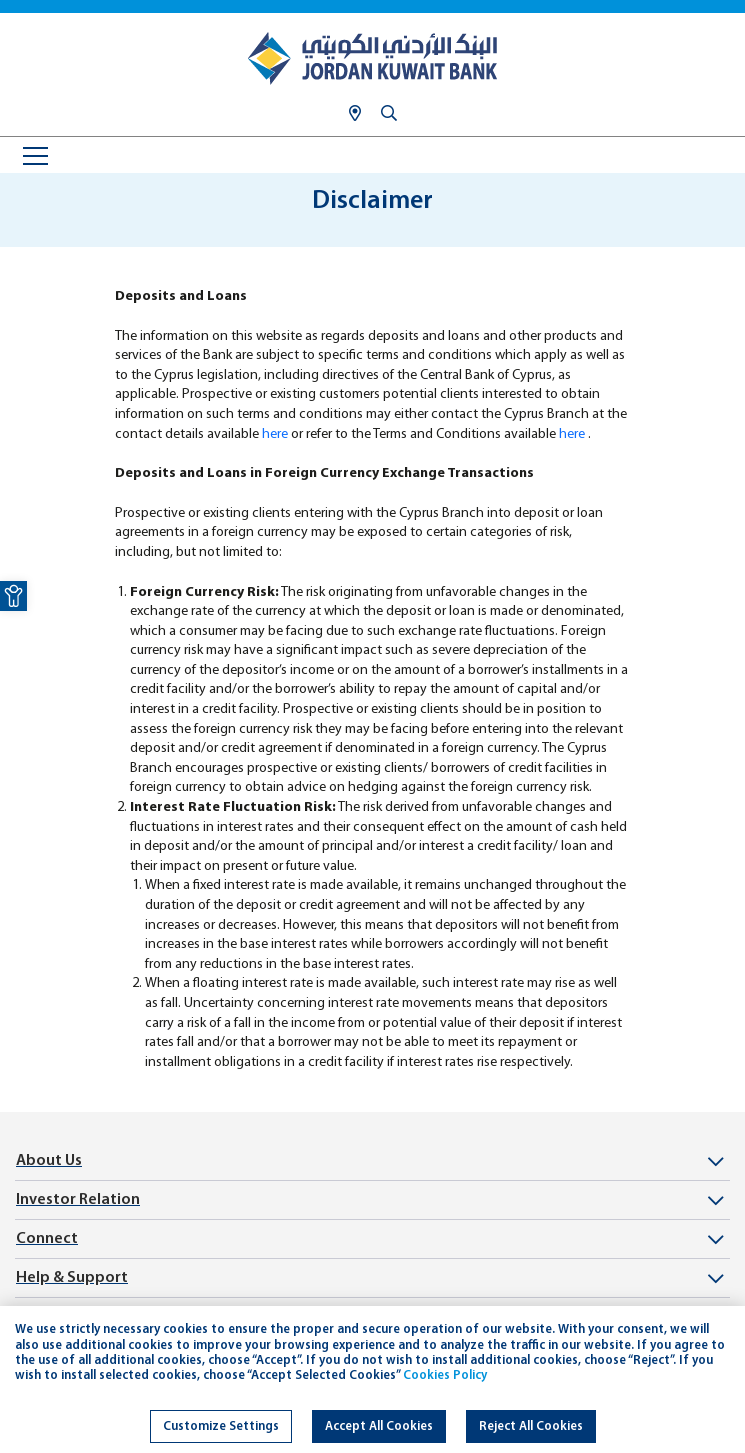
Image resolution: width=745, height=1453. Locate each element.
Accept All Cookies (379, 1426)
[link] (13, 596)
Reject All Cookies (531, 1426)
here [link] (275, 434)
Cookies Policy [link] (445, 1375)
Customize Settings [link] (221, 1426)
